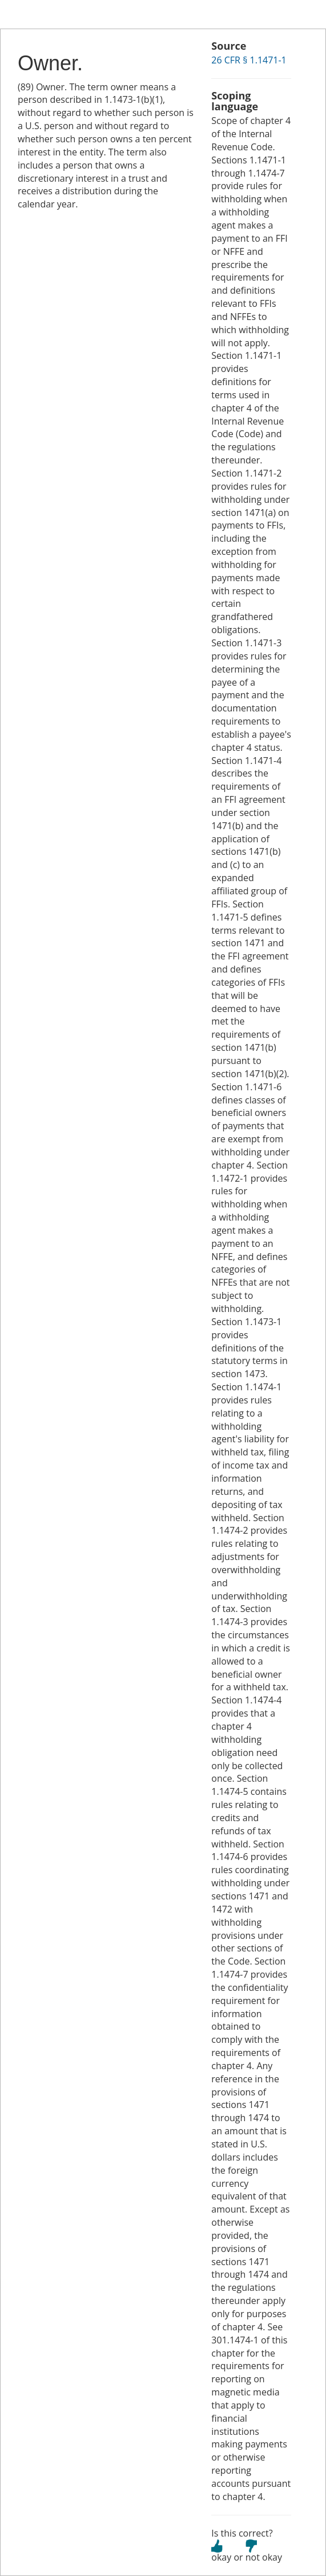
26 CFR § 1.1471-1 (248, 60)
